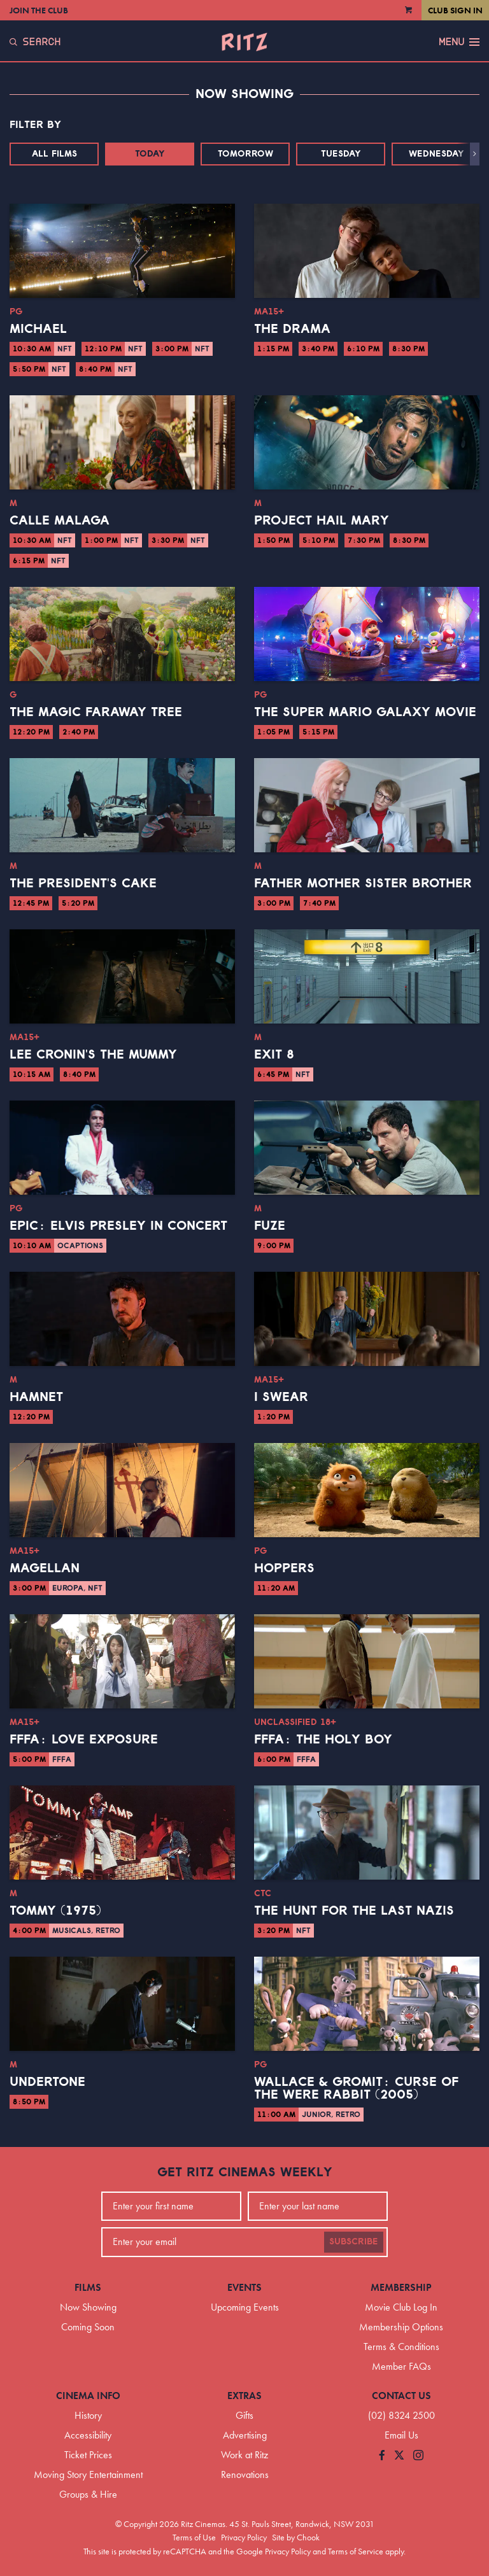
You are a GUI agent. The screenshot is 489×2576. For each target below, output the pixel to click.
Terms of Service (355, 2551)
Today (150, 154)
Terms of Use (194, 2537)
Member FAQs (401, 2366)
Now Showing (88, 2307)
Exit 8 (274, 1054)
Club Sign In (455, 10)
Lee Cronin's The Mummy (93, 1054)
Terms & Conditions (401, 2346)
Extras (244, 2395)
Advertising (245, 2435)
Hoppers (284, 1568)
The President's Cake (83, 883)
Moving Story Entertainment (88, 2474)
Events (244, 2287)
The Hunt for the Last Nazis (354, 1910)
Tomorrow (245, 154)
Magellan (45, 1568)
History (88, 2415)
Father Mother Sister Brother (363, 883)
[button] (474, 154)
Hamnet (36, 1397)
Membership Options (401, 2326)
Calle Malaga (60, 520)
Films (87, 2287)
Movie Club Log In (401, 2307)
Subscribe (353, 2241)
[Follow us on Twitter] (399, 2456)
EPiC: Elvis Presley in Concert (118, 1226)
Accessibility (87, 2435)
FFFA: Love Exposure (84, 1739)
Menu (459, 42)
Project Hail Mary (321, 520)
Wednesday (436, 154)
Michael (38, 329)
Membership (401, 2287)
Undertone (47, 2082)
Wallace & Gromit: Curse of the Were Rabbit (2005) (356, 2088)
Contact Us (401, 2395)
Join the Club (39, 10)
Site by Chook (296, 2537)
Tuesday (341, 154)
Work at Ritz (244, 2454)
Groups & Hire (88, 2494)
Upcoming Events (245, 2307)
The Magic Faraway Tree (96, 712)
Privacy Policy (244, 2537)
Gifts (244, 2415)
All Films (54, 154)
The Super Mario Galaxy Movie (365, 712)
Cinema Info (88, 2395)
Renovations (245, 2474)
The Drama (292, 329)
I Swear (281, 1397)
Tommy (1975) (55, 1910)
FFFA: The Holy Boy (323, 1739)
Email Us (401, 2435)
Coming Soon (88, 2326)
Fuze (269, 1226)
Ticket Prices (88, 2454)
